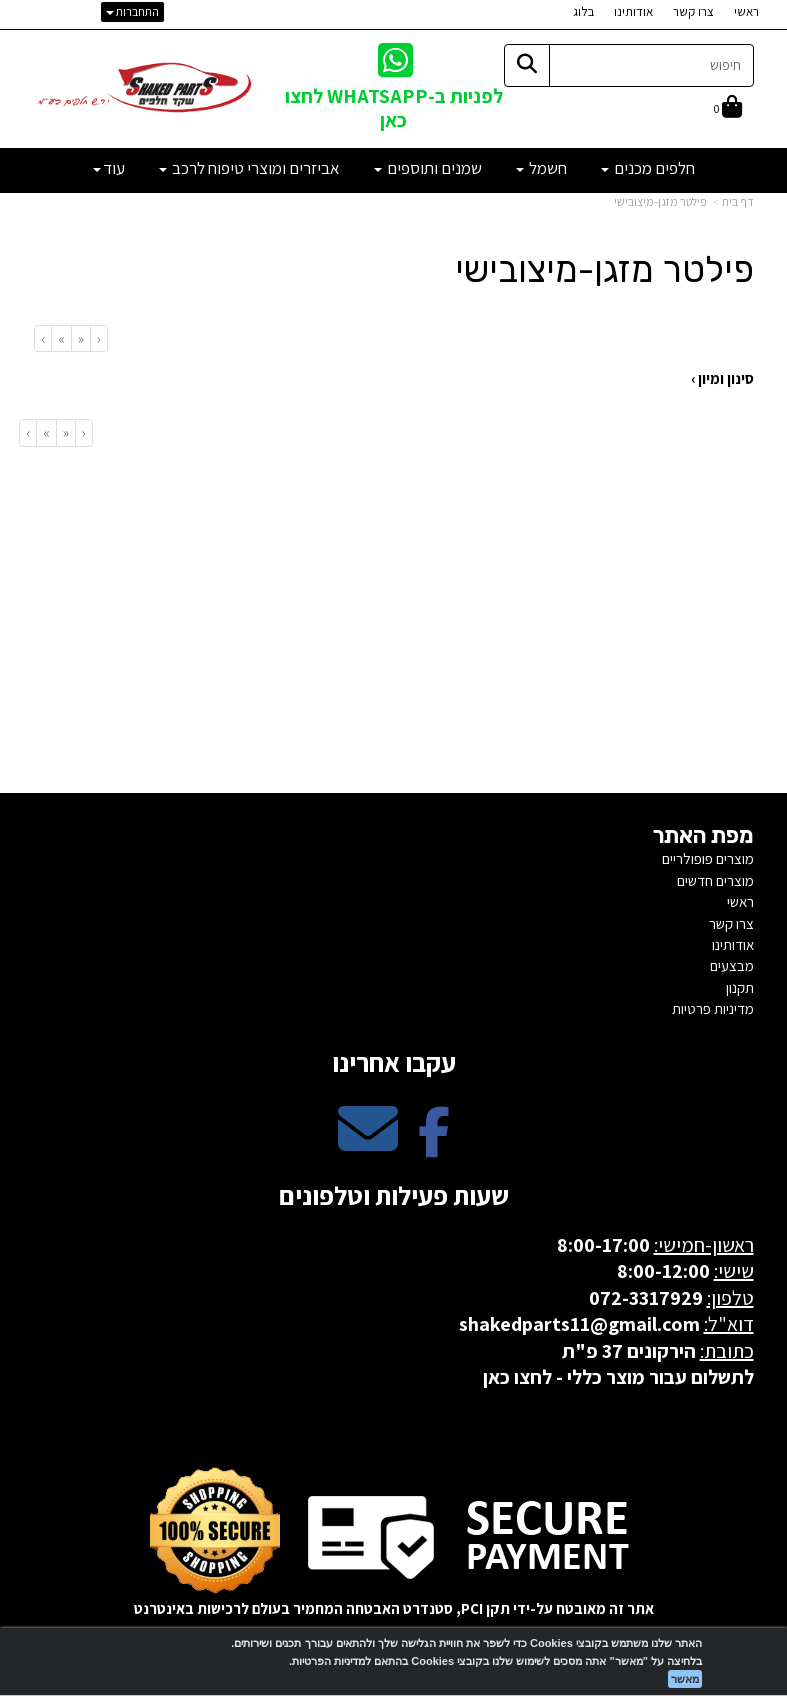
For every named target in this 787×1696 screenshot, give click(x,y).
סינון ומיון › (722, 378)
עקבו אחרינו (394, 1062)
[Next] (61, 338)
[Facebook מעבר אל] (434, 1145)
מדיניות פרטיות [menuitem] (713, 1008)
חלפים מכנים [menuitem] (648, 168)
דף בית (738, 201)
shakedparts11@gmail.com (579, 1324)
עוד (109, 168)
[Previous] (80, 338)
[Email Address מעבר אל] (368, 1145)
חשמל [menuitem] (541, 168)
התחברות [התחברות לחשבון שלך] (132, 11)
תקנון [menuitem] (740, 987)
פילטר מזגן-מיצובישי (660, 201)
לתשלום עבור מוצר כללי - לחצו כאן (618, 1377)
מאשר (685, 1679)
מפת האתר (703, 836)
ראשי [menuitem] (746, 11)
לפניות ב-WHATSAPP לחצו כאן (394, 107)
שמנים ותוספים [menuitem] (428, 168)
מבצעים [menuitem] (732, 965)
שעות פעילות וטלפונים (394, 1195)
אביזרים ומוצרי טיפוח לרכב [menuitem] (249, 168)
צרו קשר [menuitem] (693, 11)
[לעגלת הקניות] (728, 108)
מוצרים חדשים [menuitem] (715, 880)
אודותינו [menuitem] (633, 11)
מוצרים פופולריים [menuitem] (708, 858)
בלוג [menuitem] (583, 11)
